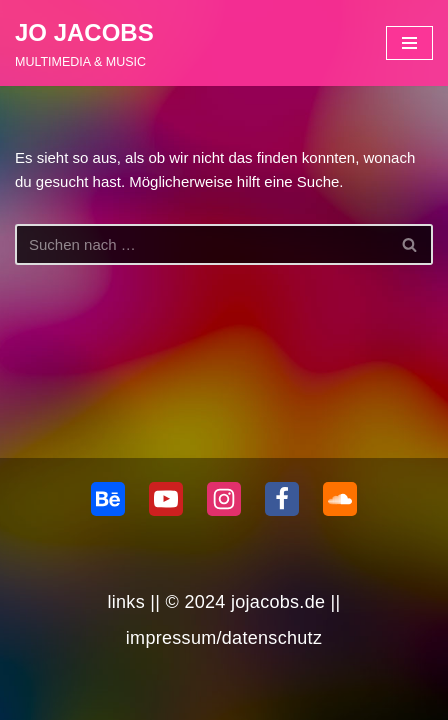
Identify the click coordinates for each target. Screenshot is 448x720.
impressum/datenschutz (224, 638)
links (126, 602)
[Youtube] (166, 499)
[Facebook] (282, 499)
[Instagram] (224, 499)
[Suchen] (201, 244)
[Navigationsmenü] (409, 43)
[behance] (108, 499)
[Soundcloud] (340, 499)
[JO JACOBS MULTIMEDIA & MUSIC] (84, 43)
